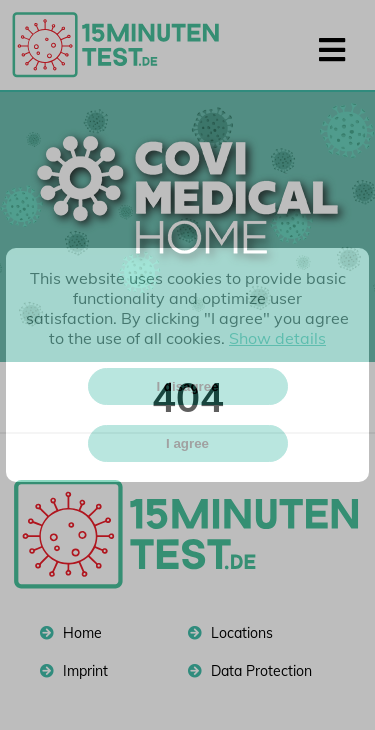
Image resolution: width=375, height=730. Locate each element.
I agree (187, 443)
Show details (277, 338)
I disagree (187, 386)
